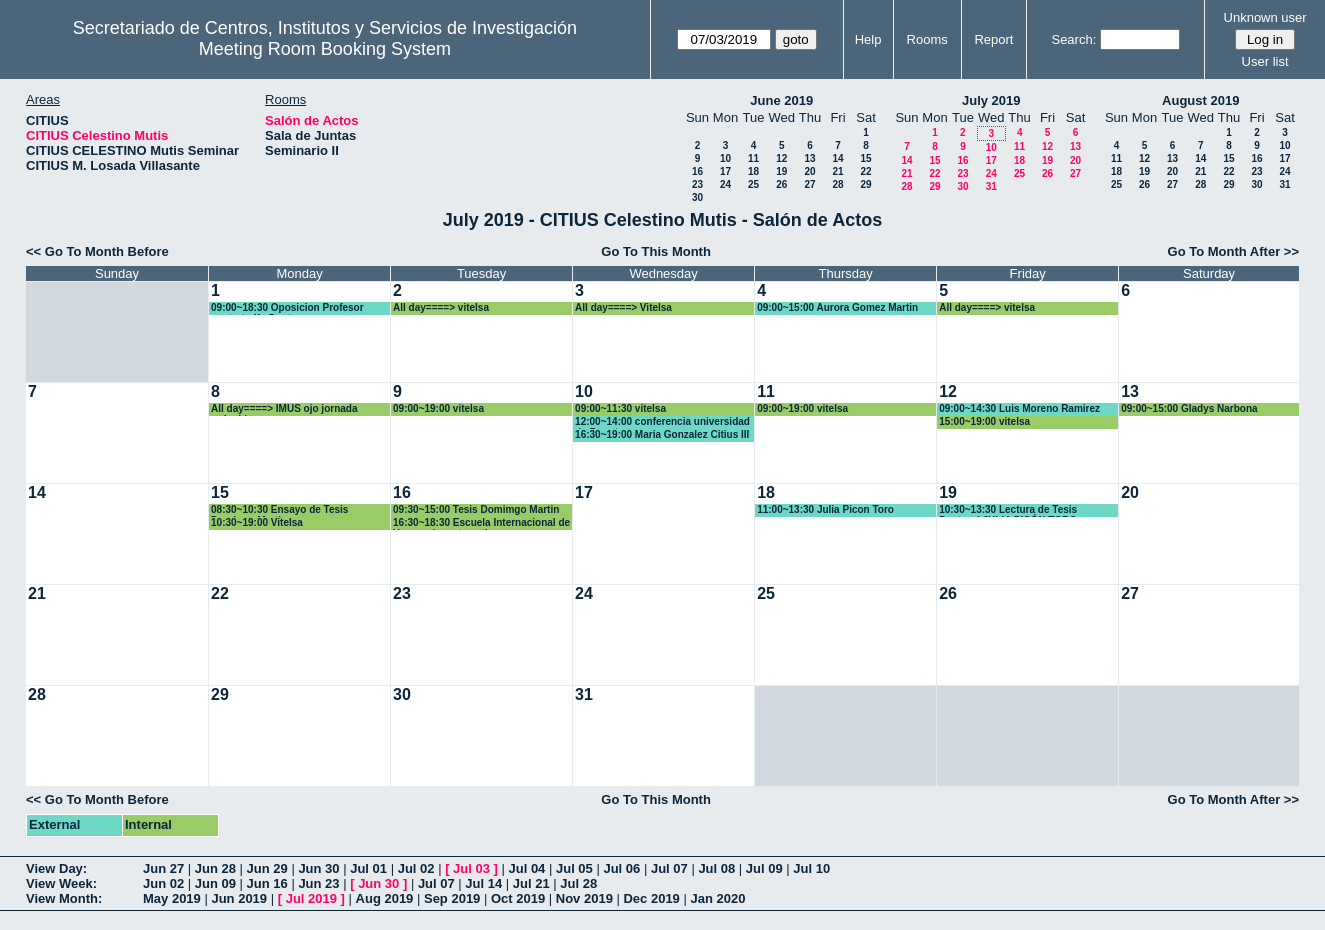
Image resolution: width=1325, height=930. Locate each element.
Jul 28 (578, 883)
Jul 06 (621, 868)
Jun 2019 (239, 898)
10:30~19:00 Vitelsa (257, 522)
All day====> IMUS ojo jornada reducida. (284, 409)
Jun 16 (267, 883)
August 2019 (1200, 100)
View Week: (61, 883)
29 (865, 184)
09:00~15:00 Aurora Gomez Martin (837, 307)
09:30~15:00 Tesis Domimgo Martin (476, 509)
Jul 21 (531, 883)
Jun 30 (318, 868)
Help (868, 39)
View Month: (64, 898)
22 (865, 171)
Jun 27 (163, 868)
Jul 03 (471, 868)
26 (781, 184)
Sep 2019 (452, 898)
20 (809, 171)
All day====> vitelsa (441, 307)
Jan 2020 (717, 898)
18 (753, 171)
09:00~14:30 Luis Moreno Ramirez (1019, 408)
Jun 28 (215, 868)
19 (781, 171)
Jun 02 (163, 883)
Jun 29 (267, 868)
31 (991, 186)
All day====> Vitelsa (623, 307)
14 (837, 158)
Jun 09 (215, 883)
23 (697, 184)
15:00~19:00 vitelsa (984, 421)
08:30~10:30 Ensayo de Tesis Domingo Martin (279, 510)
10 (725, 158)
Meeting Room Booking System (325, 49)
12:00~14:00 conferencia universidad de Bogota (662, 422)
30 (697, 197)
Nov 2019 (584, 898)
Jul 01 (368, 868)
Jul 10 (811, 868)
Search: (1073, 39)
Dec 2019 (651, 898)
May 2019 (172, 898)
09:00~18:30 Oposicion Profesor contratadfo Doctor (287, 308)
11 (753, 158)
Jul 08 (716, 868)
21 (837, 171)
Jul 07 (669, 868)
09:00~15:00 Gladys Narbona (1189, 408)
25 (753, 184)
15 (865, 158)
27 (809, 184)
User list (1265, 61)
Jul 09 (764, 868)
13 (809, 158)
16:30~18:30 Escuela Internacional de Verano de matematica (481, 523)
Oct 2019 (518, 898)
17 (725, 171)
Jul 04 (527, 868)
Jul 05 (574, 868)
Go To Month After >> (1233, 251)
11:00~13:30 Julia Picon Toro (825, 509)
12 (781, 158)
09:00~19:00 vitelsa (438, 408)
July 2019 (991, 100)
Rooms (927, 39)
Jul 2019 (311, 898)
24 (725, 184)
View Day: (56, 868)
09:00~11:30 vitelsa (620, 408)
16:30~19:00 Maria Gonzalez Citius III (662, 434)
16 (697, 171)
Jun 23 (318, 883)
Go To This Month (656, 251)
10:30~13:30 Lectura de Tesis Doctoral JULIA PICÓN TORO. (1009, 510)
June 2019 (781, 100)
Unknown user (1265, 17)
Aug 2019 (385, 898)
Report (993, 39)
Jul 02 (416, 868)
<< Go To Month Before (97, 251)
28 (837, 184)
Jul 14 (483, 883)
